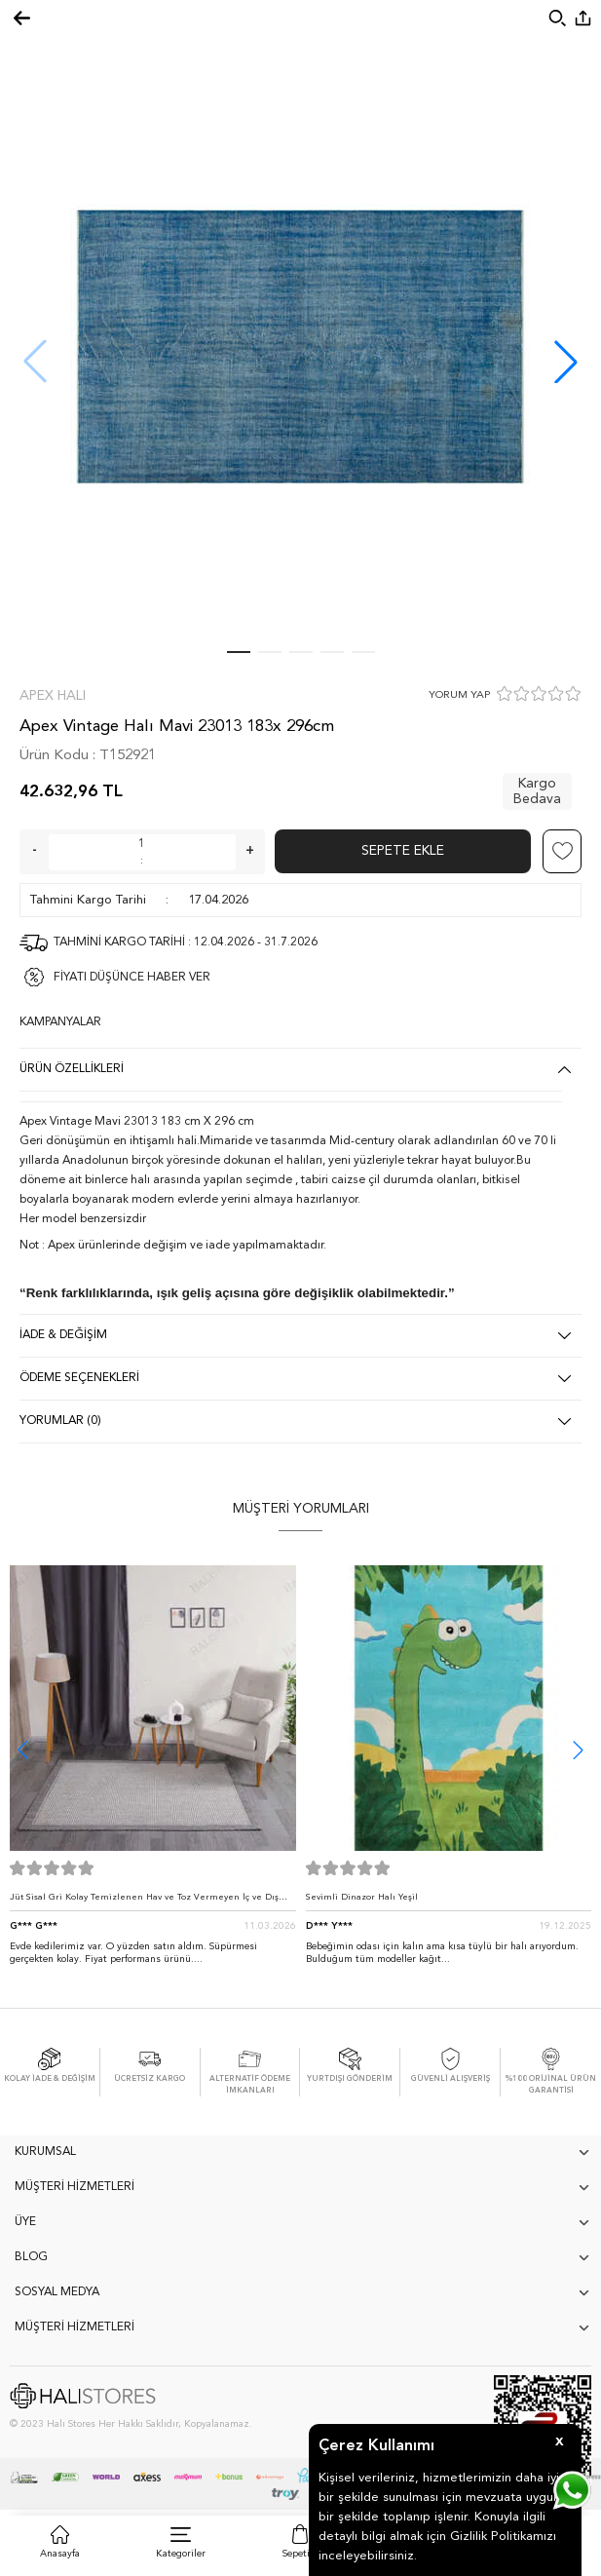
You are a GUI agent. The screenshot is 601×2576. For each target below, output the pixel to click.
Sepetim (300, 2553)
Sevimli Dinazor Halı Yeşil (362, 1897)
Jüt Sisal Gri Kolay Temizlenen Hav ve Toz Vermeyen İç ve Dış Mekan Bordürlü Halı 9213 (144, 1902)
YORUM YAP (459, 695)
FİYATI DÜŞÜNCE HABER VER (132, 977)
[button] (566, 361)
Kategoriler (181, 2553)
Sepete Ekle (402, 851)
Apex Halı (52, 696)
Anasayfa (60, 2553)
